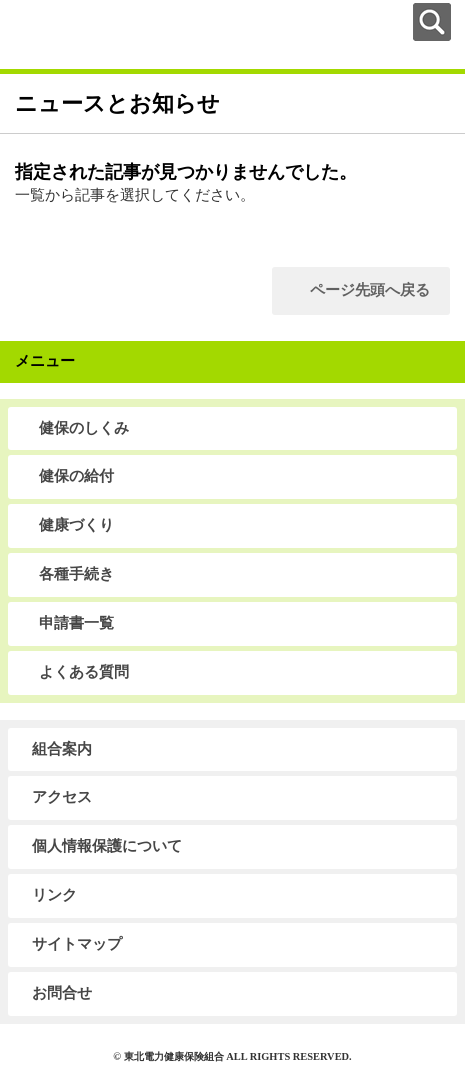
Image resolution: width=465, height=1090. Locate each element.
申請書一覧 (76, 623)
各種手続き (76, 574)
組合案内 (62, 749)
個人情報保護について (107, 846)
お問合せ (62, 993)
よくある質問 (84, 672)
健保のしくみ (84, 428)
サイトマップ (77, 944)
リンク (54, 895)
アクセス (62, 797)
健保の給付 (76, 476)
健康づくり (76, 525)
